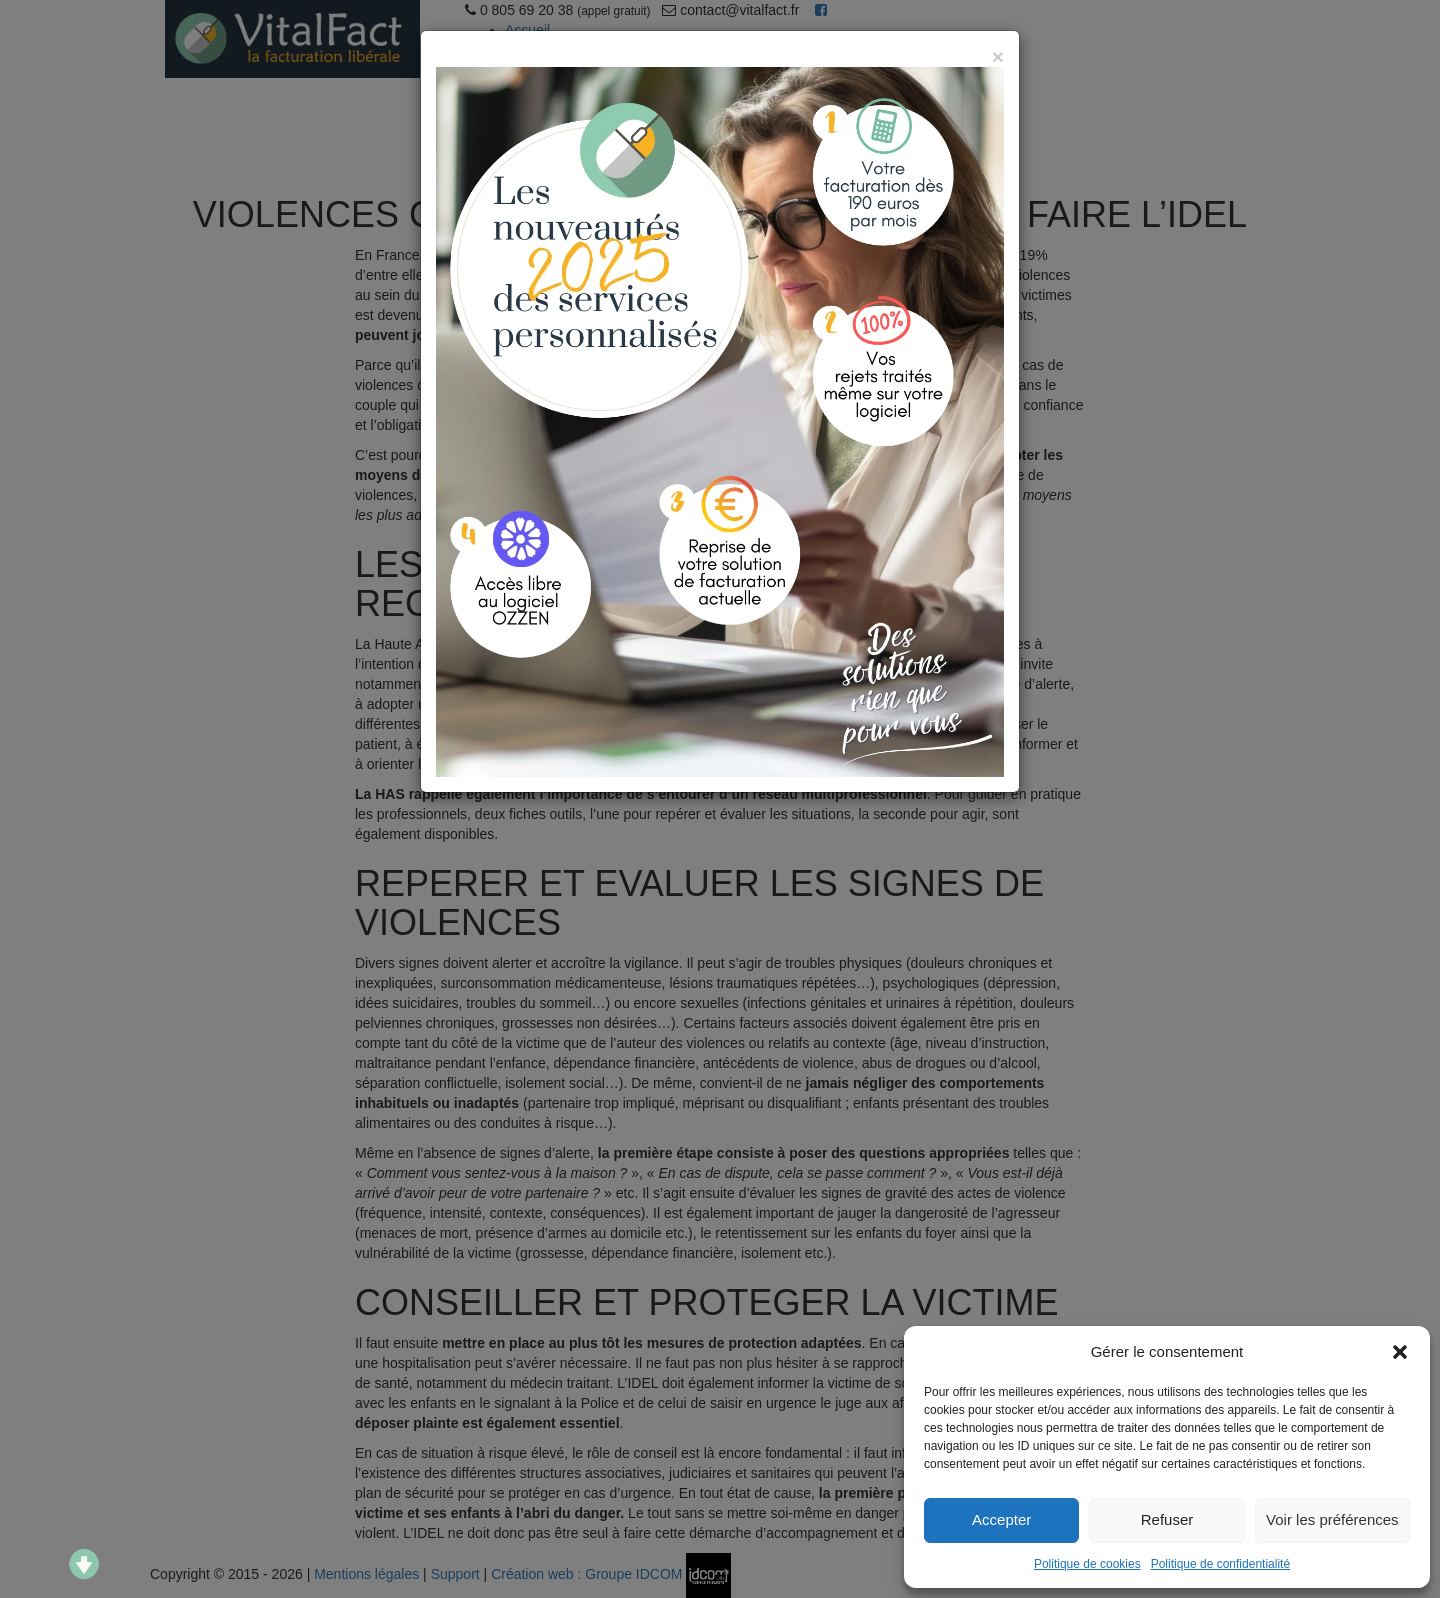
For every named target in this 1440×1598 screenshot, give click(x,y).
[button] (1400, 1352)
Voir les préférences (1332, 1519)
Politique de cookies (1087, 1564)
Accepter (1001, 1519)
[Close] (998, 56)
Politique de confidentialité (1220, 1564)
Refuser (1167, 1519)
